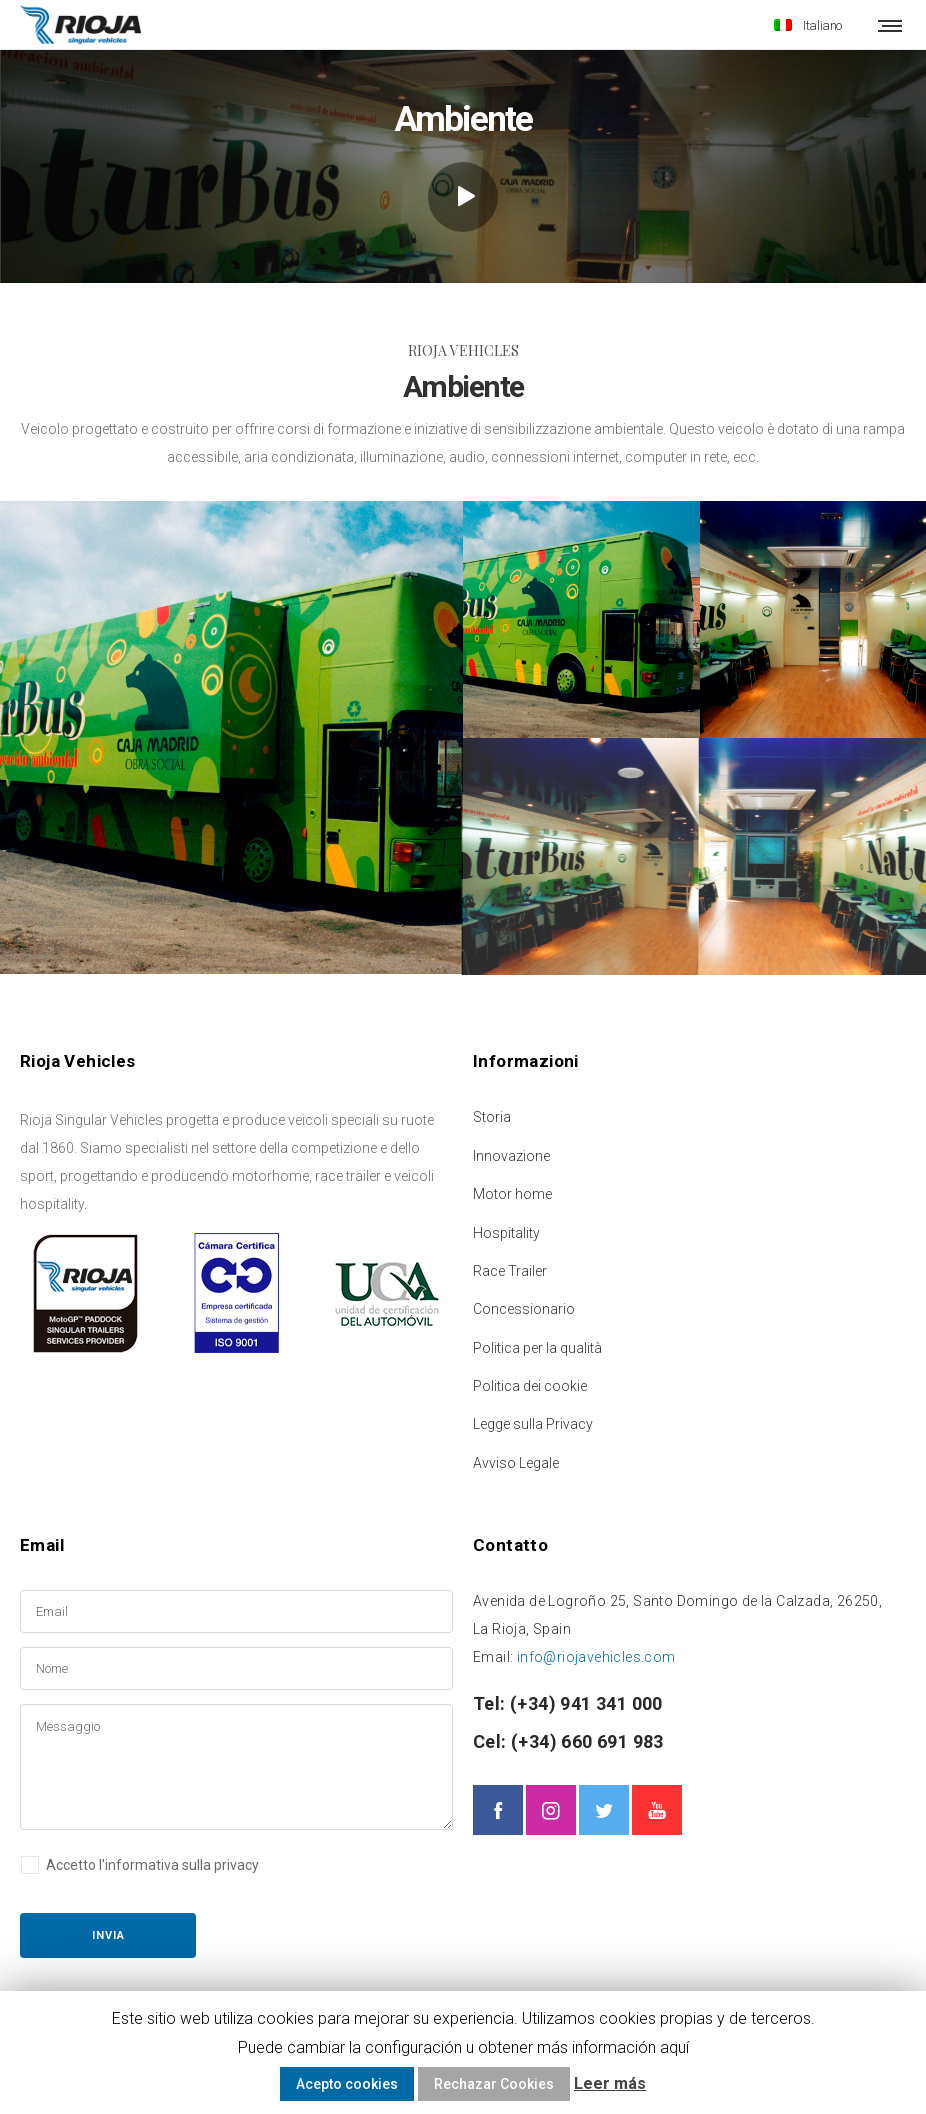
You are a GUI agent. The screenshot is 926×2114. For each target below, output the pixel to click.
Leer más (610, 2083)
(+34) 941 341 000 (584, 1700)
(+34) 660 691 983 (585, 1738)
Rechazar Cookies (494, 2084)
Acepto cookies (347, 2084)
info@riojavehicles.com (596, 1654)
